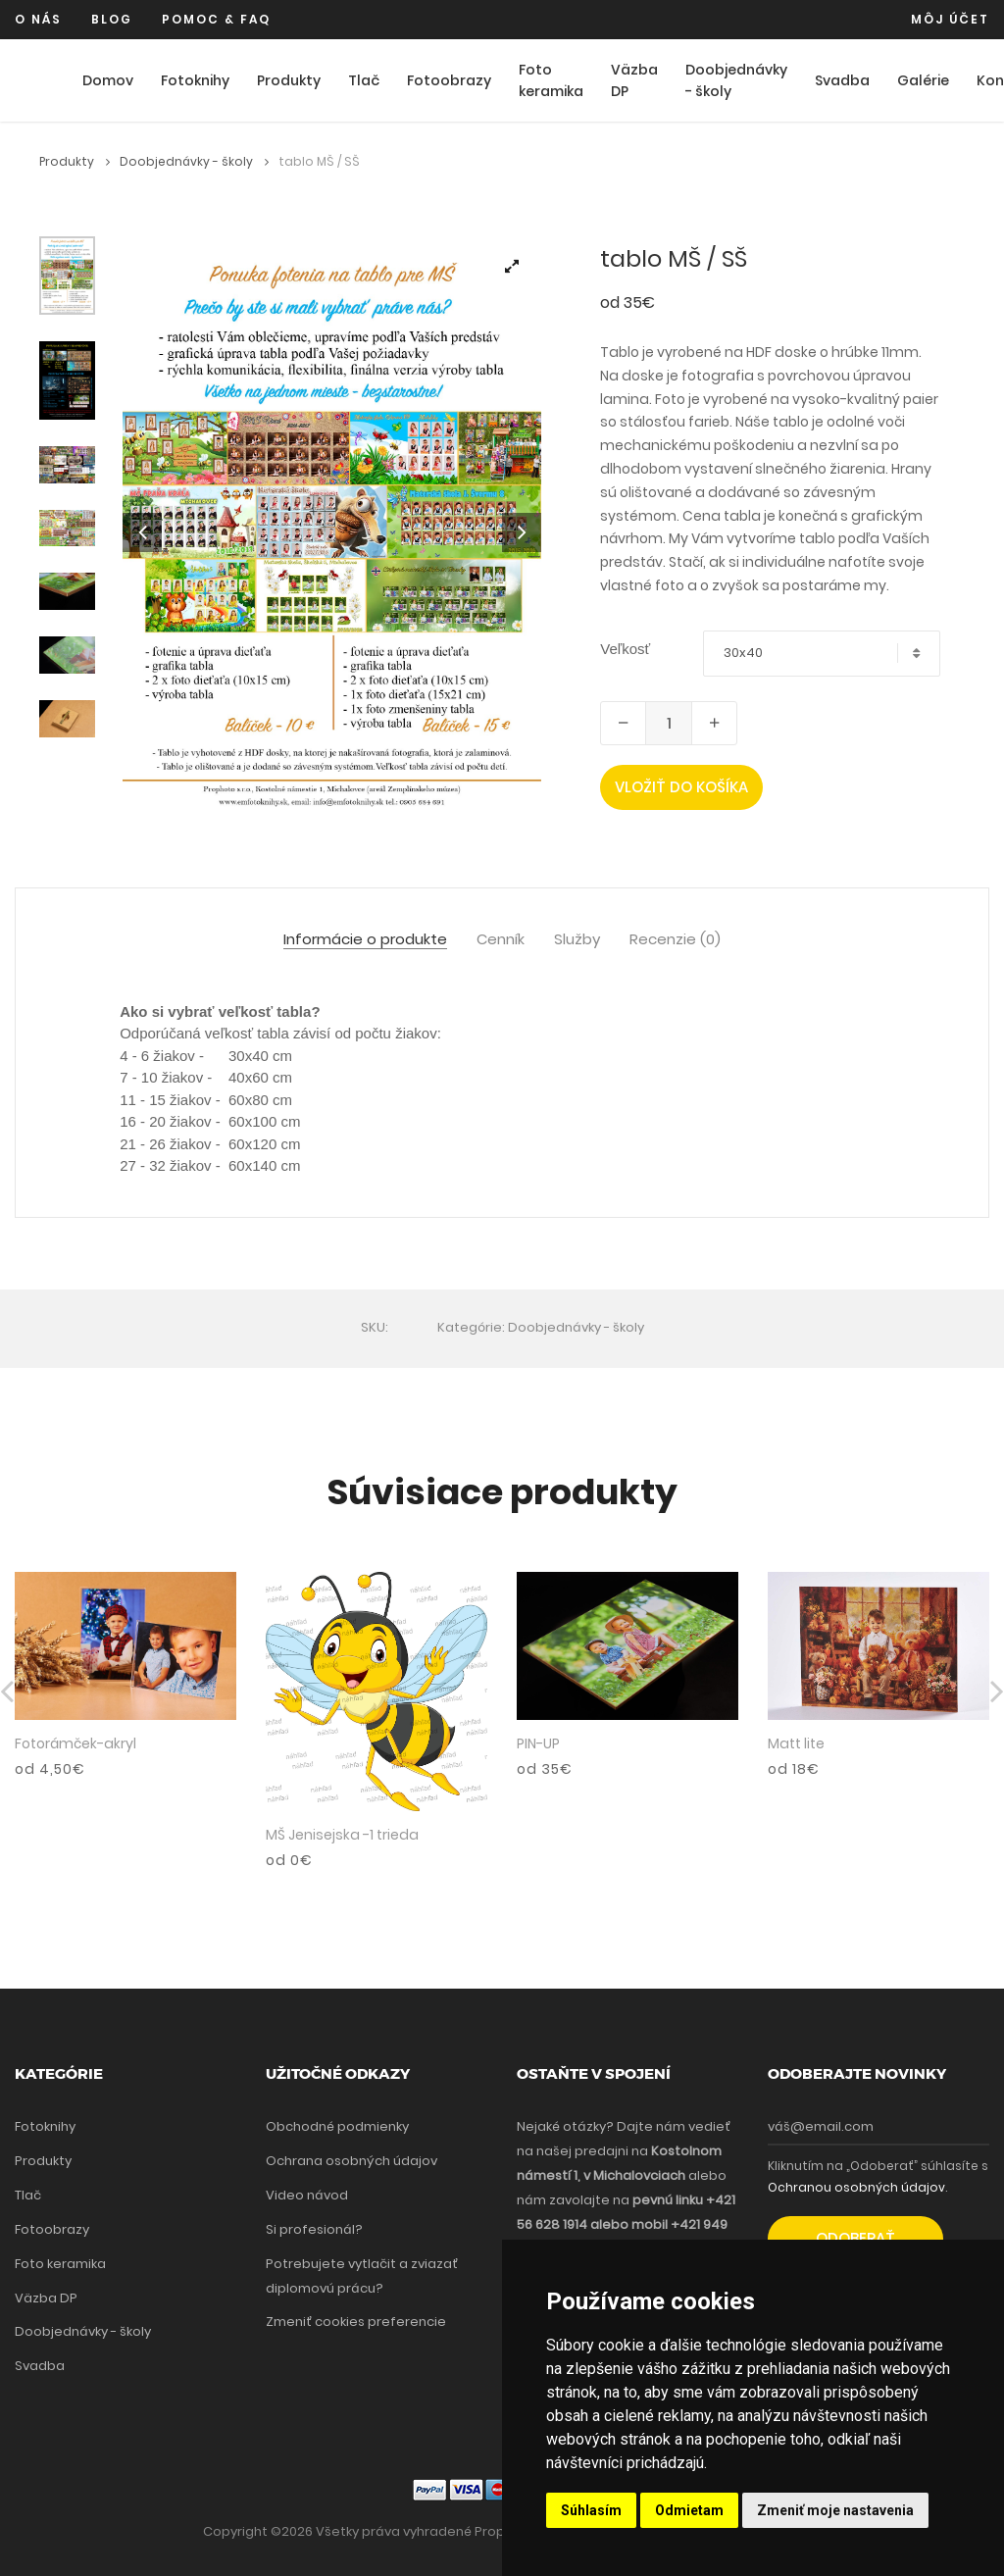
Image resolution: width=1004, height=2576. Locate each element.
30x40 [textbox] (743, 653)
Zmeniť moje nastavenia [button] (835, 2510)
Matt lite (796, 1743)
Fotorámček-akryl (75, 1743)
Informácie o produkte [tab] (365, 940)
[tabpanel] (332, 530)
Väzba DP (634, 81)
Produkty (289, 80)
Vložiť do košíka (681, 787)
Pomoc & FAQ (216, 19)
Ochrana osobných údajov (351, 2160)
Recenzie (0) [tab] (675, 940)
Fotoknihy (195, 80)
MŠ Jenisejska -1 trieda (342, 1834)
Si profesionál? (314, 2229)
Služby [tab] (577, 940)
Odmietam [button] (689, 2510)
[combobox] (821, 653)
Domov (107, 80)
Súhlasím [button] (591, 2510)
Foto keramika (551, 81)
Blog (111, 19)
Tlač (363, 80)
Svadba (842, 80)
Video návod (307, 2195)
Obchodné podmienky (337, 2126)
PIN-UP (538, 1743)
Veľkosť (625, 648)
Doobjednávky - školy (736, 81)
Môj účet (950, 19)
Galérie (923, 80)
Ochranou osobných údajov (856, 2187)
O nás (38, 19)
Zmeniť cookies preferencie (356, 2321)
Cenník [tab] (501, 940)
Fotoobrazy (449, 80)
